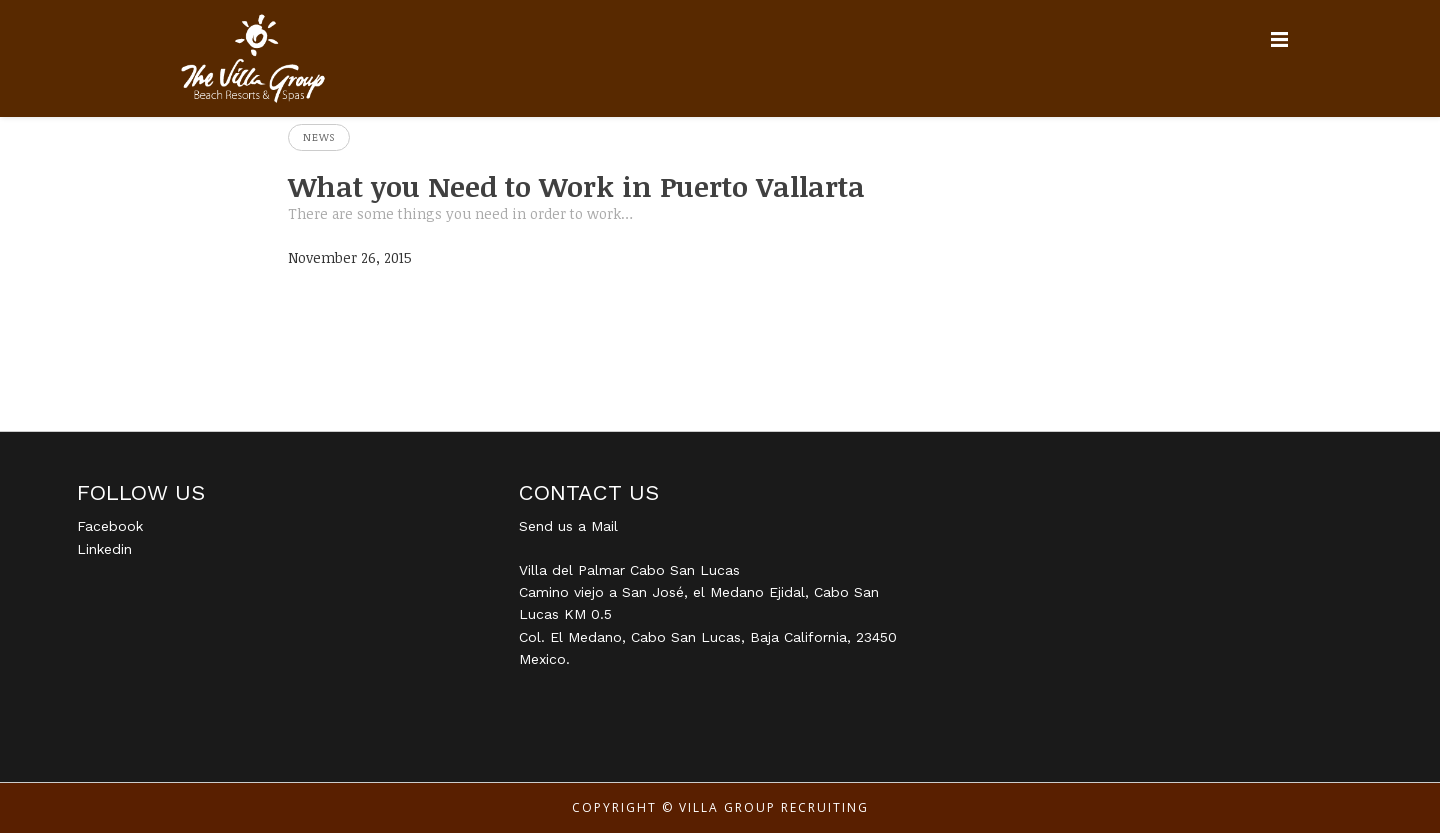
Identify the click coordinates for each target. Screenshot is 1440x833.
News (319, 137)
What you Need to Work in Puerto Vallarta (576, 186)
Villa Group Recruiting (774, 807)
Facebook (110, 526)
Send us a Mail (568, 526)
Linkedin (104, 549)
